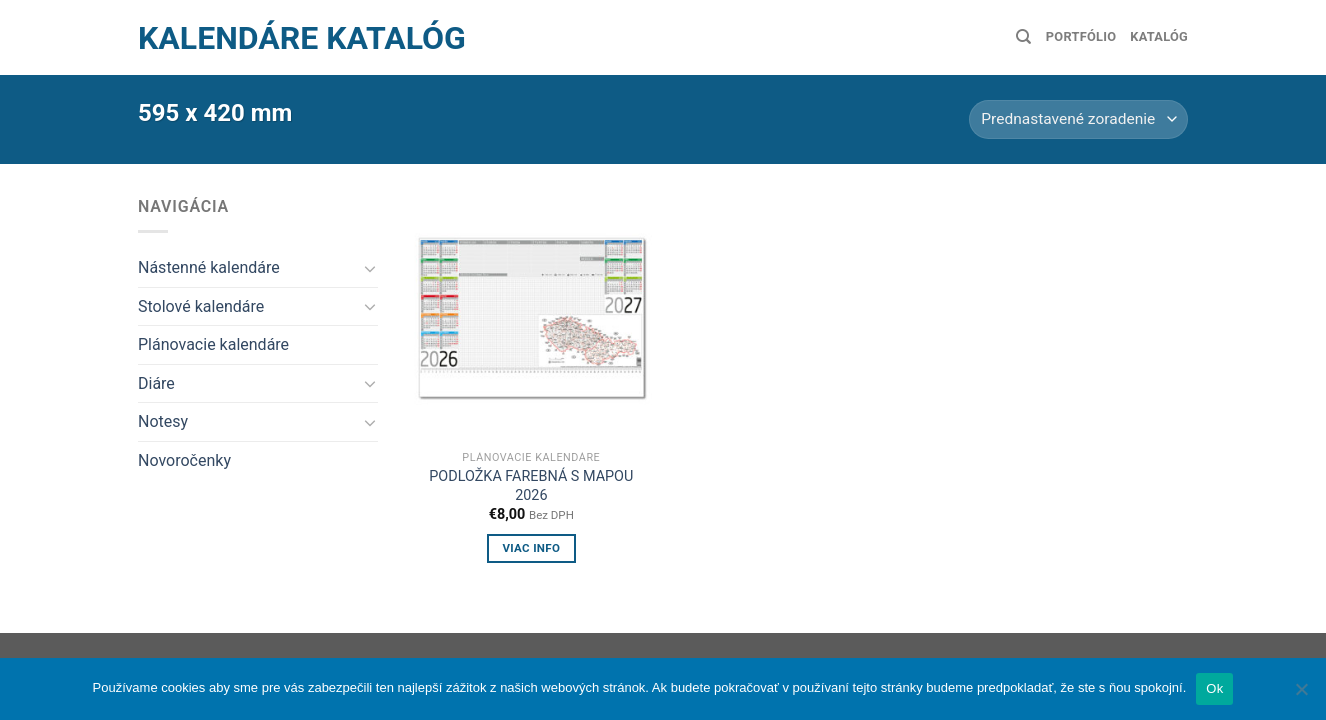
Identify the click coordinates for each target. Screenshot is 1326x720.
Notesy (163, 421)
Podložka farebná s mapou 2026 (531, 486)
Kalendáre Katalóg (302, 38)
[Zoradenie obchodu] (1078, 119)
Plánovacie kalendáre (213, 344)
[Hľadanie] (1023, 37)
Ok (1214, 688)
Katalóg (1159, 36)
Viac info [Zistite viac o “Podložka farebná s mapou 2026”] (531, 548)
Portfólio (1081, 36)
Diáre (156, 383)
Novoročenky (184, 460)
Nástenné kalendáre (209, 267)
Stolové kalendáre (201, 306)
